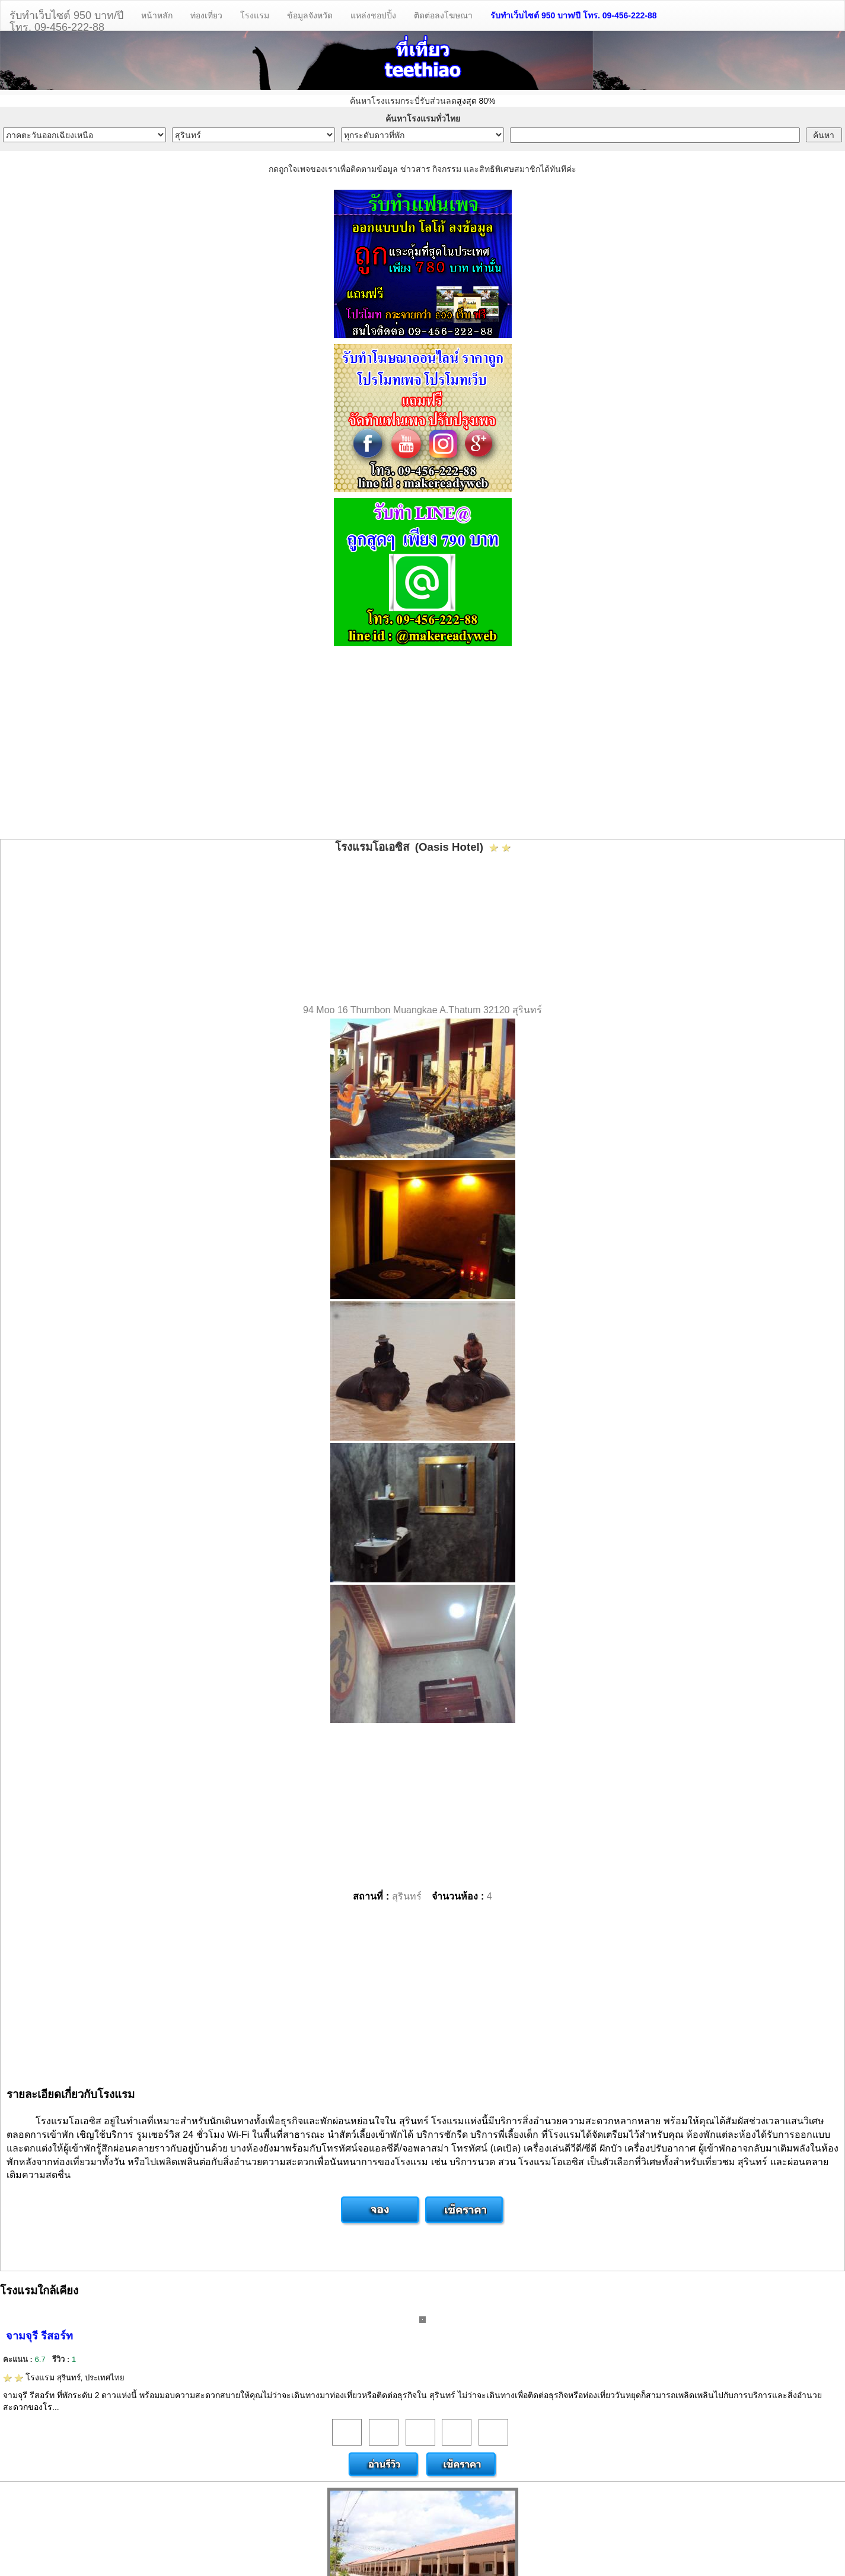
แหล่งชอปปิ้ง (373, 15)
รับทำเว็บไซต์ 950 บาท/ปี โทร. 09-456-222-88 (573, 15)
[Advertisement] (422, 744)
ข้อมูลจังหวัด (310, 15)
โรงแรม (254, 15)
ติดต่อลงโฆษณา (443, 15)
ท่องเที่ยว (206, 15)
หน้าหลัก (157, 15)
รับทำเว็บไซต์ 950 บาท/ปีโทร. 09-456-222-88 (66, 19)
